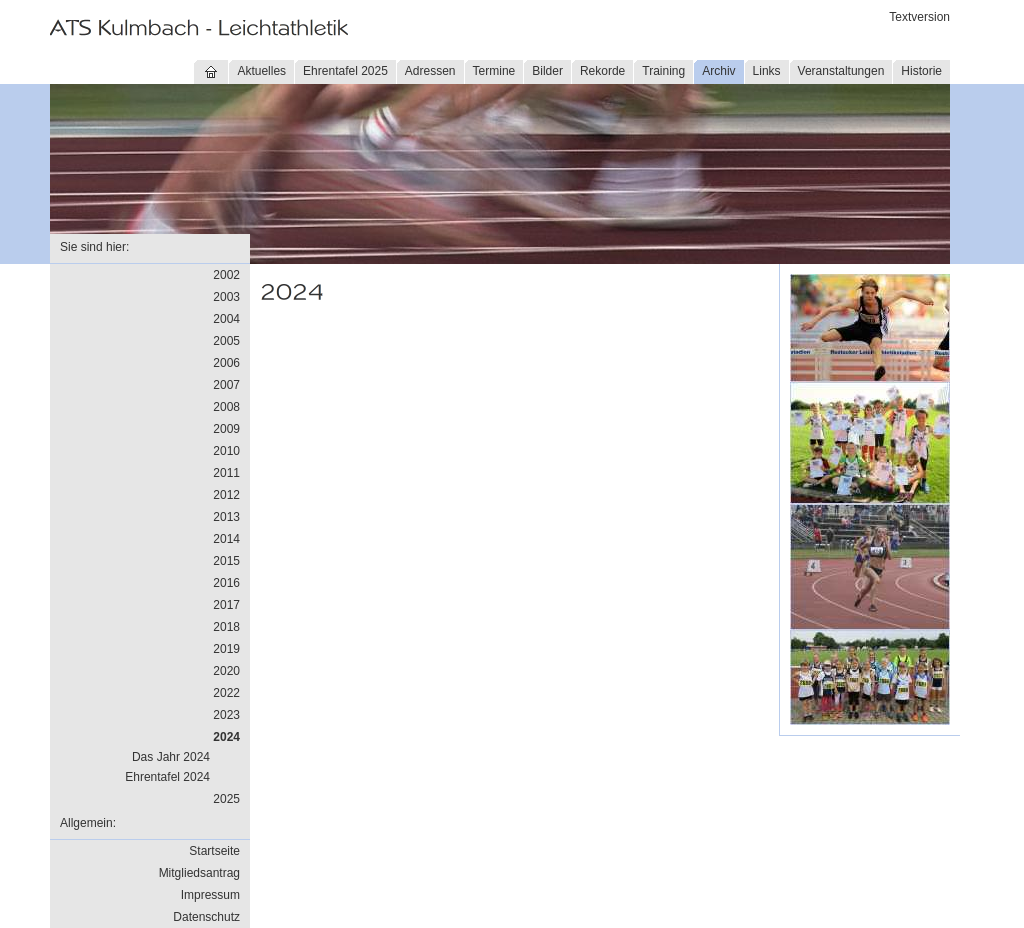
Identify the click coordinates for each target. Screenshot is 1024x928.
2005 (226, 341)
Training (663, 71)
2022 (226, 693)
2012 (226, 495)
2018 (226, 627)
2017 (226, 605)
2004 (226, 319)
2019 (226, 649)
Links (767, 71)
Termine (494, 71)
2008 (226, 407)
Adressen (430, 71)
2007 (226, 385)
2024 (226, 737)
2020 (226, 671)
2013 (226, 517)
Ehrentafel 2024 (167, 777)
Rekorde (602, 71)
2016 (226, 583)
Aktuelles (261, 71)
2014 (226, 539)
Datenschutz (206, 917)
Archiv (718, 71)
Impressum (210, 895)
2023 (226, 715)
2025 (226, 799)
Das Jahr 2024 (171, 757)
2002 (226, 275)
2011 (226, 473)
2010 (226, 451)
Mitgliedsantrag (199, 873)
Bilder (547, 71)
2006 (226, 363)
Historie (921, 71)
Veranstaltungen (841, 71)
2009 (226, 429)
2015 (226, 561)
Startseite (214, 851)
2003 (226, 297)
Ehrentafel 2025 (345, 71)
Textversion (919, 17)
